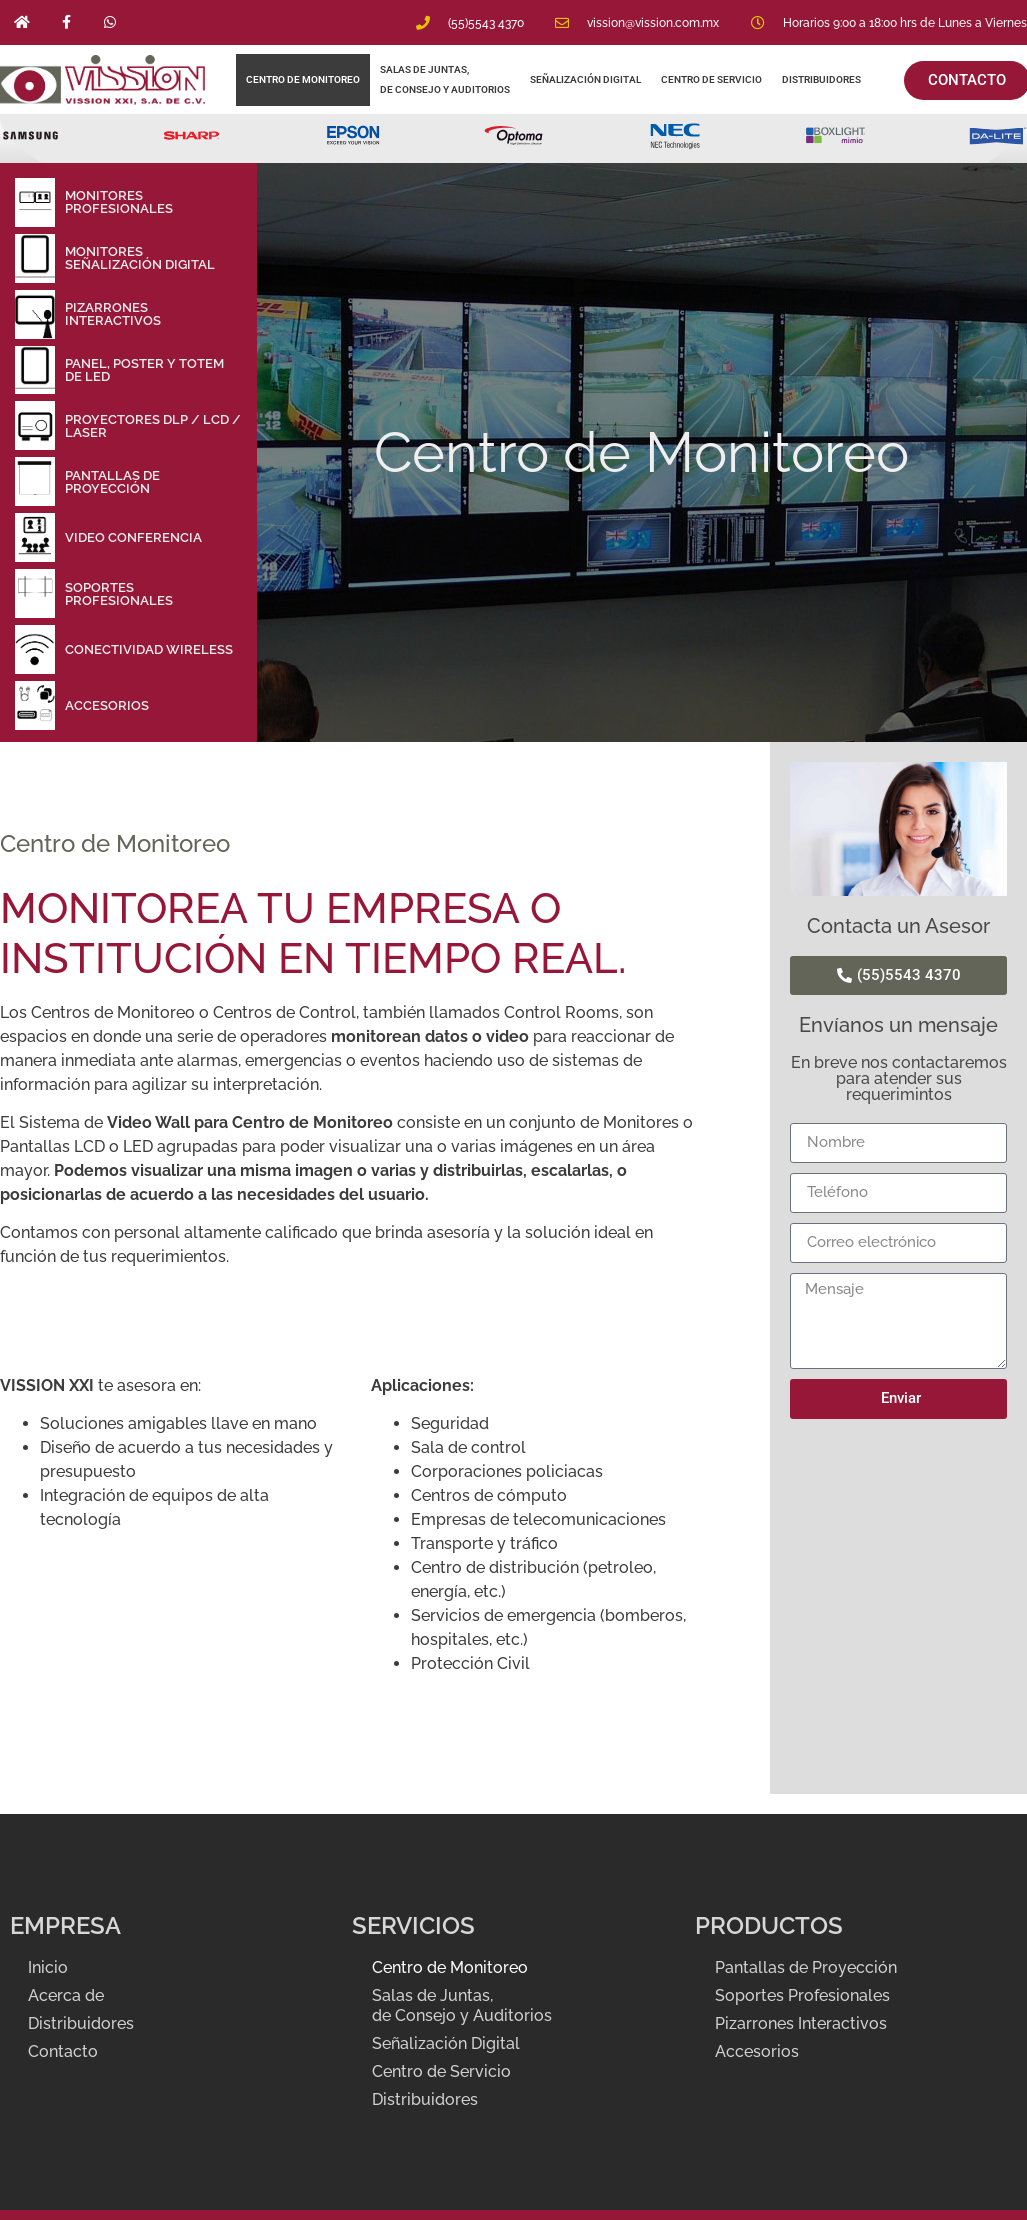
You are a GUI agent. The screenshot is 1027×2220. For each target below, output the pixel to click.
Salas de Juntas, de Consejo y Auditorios (445, 79)
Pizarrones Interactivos (801, 2023)
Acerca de (68, 1995)
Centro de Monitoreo (303, 79)
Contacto (65, 2051)
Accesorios (757, 2051)
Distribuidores (822, 79)
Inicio (50, 1967)
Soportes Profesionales (802, 1995)
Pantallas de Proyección (806, 1967)
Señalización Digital (585, 79)
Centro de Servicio (711, 79)
